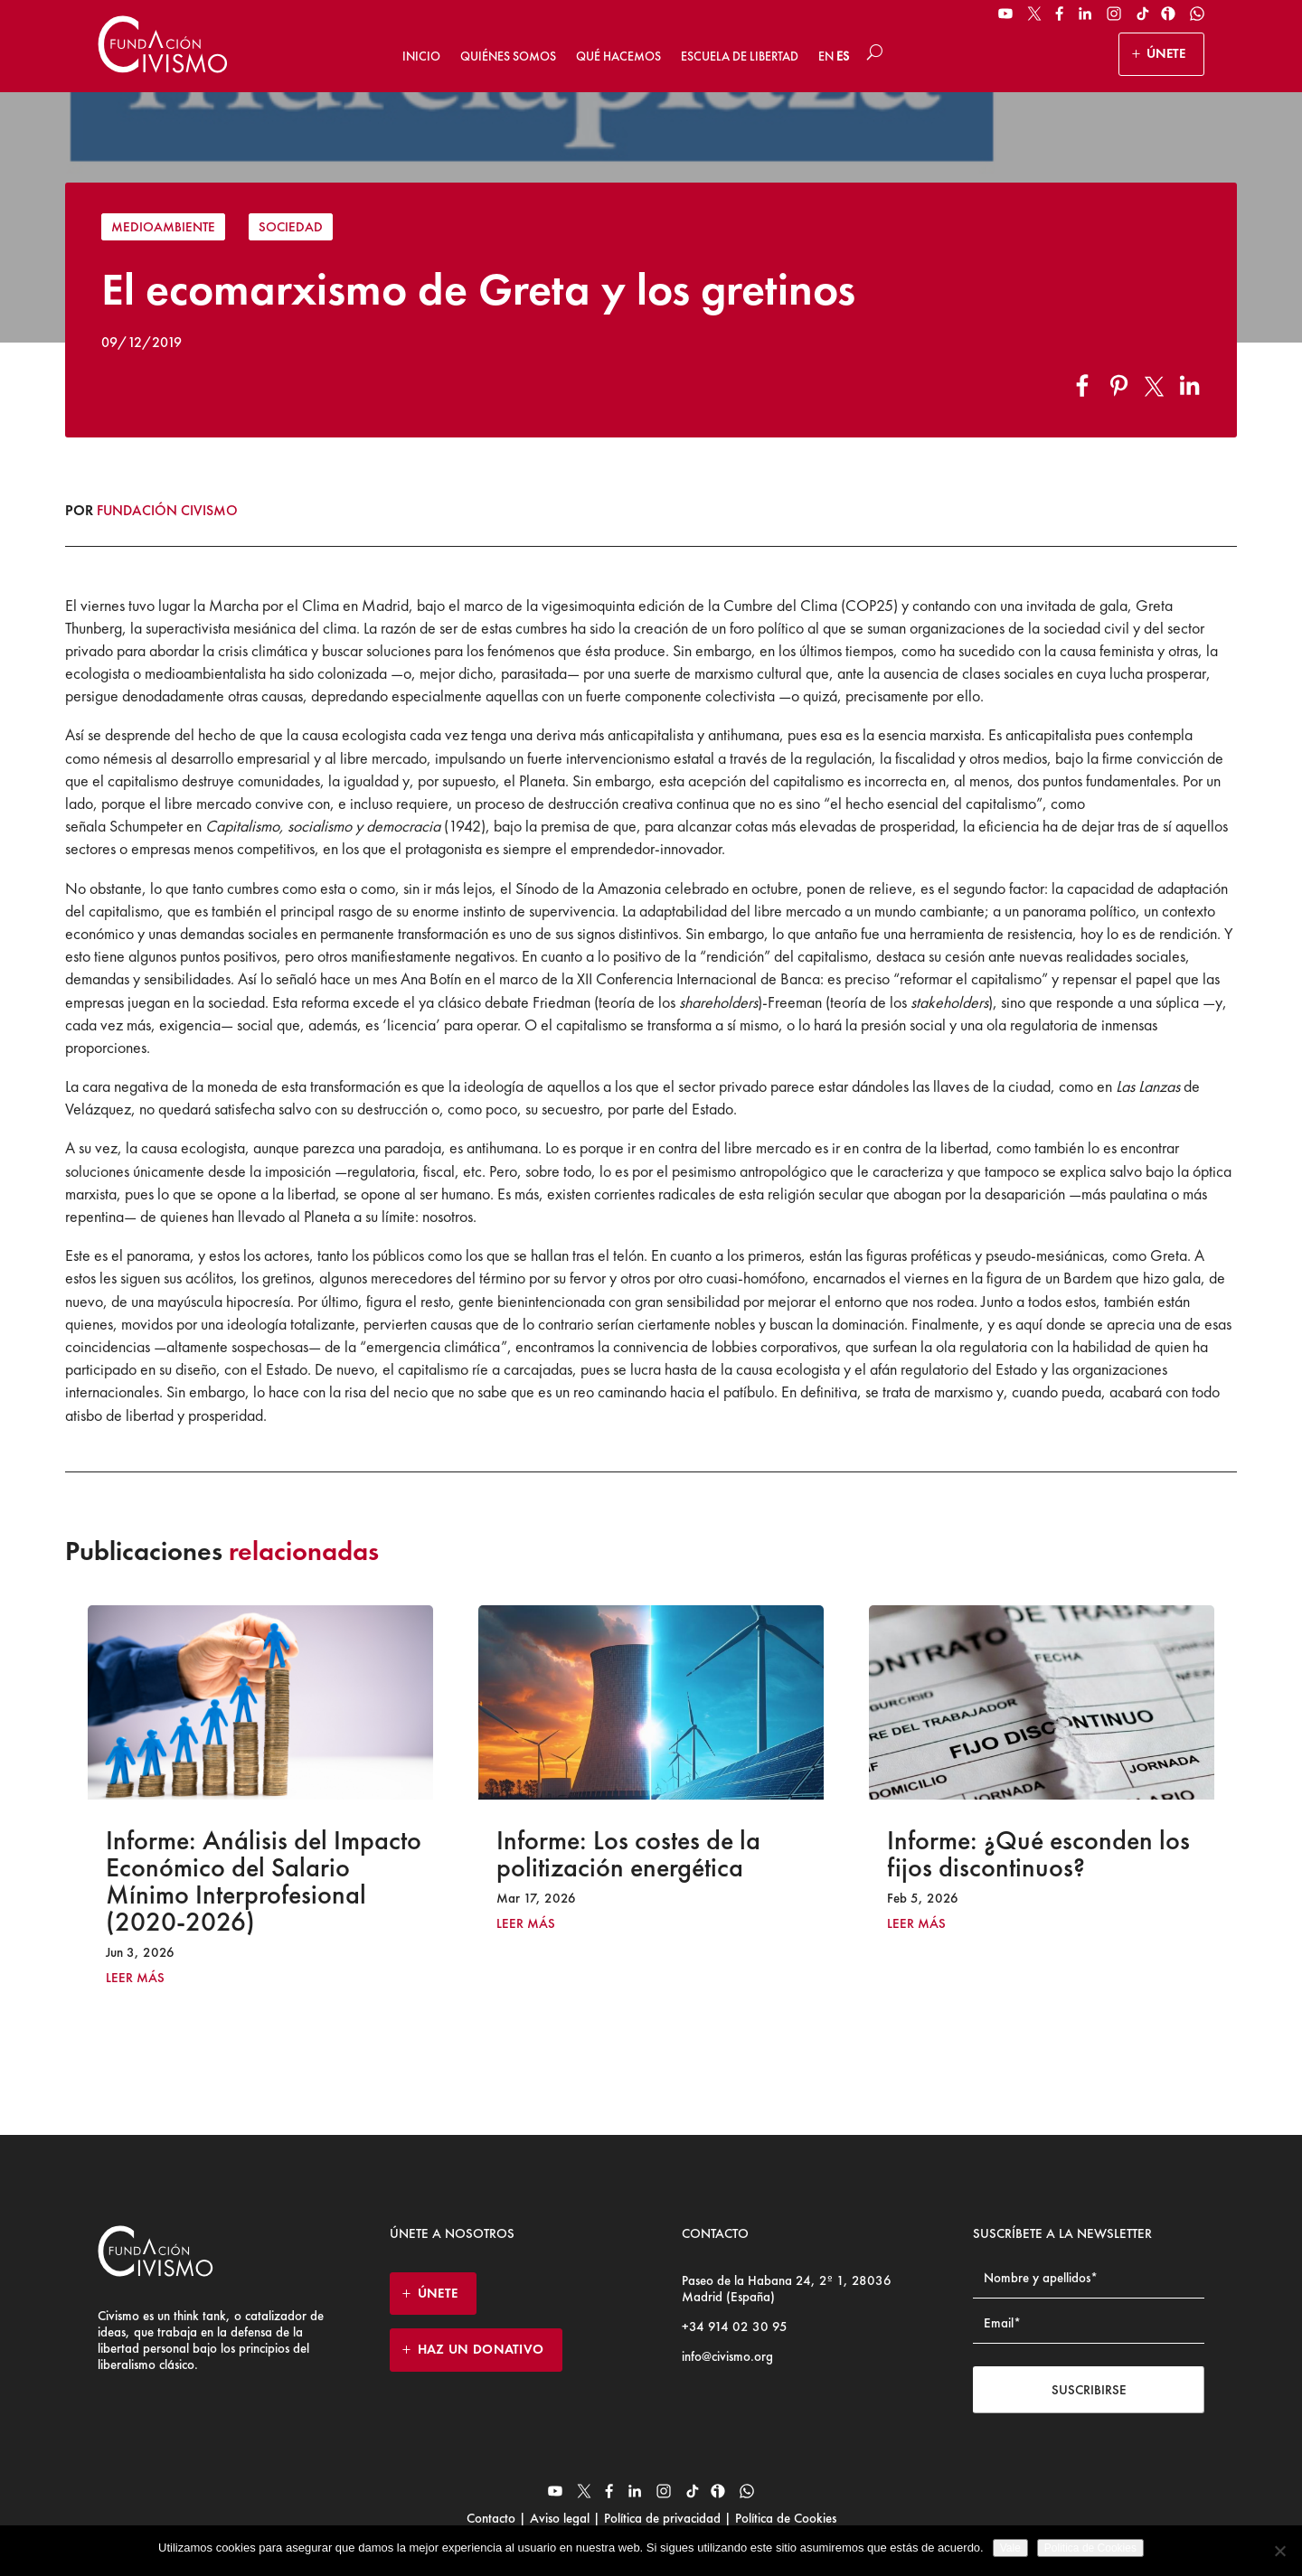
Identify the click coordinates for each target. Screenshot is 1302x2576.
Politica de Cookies (1090, 2548)
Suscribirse (1089, 2390)
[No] (1279, 2551)
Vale (1010, 2548)
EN (826, 56)
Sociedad (291, 227)
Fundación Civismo (167, 510)
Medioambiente (163, 227)
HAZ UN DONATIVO (481, 2349)
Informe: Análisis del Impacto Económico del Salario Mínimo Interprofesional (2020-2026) (263, 1881)
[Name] (1088, 2278)
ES (842, 56)
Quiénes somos (508, 56)
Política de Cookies (783, 2518)
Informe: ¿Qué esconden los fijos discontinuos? (1038, 1854)
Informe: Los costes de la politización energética (628, 1854)
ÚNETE (1165, 53)
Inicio (421, 56)
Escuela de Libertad (739, 56)
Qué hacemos (618, 56)
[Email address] (1088, 2323)
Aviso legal (560, 2518)
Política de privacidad (662, 2518)
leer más (135, 1978)
